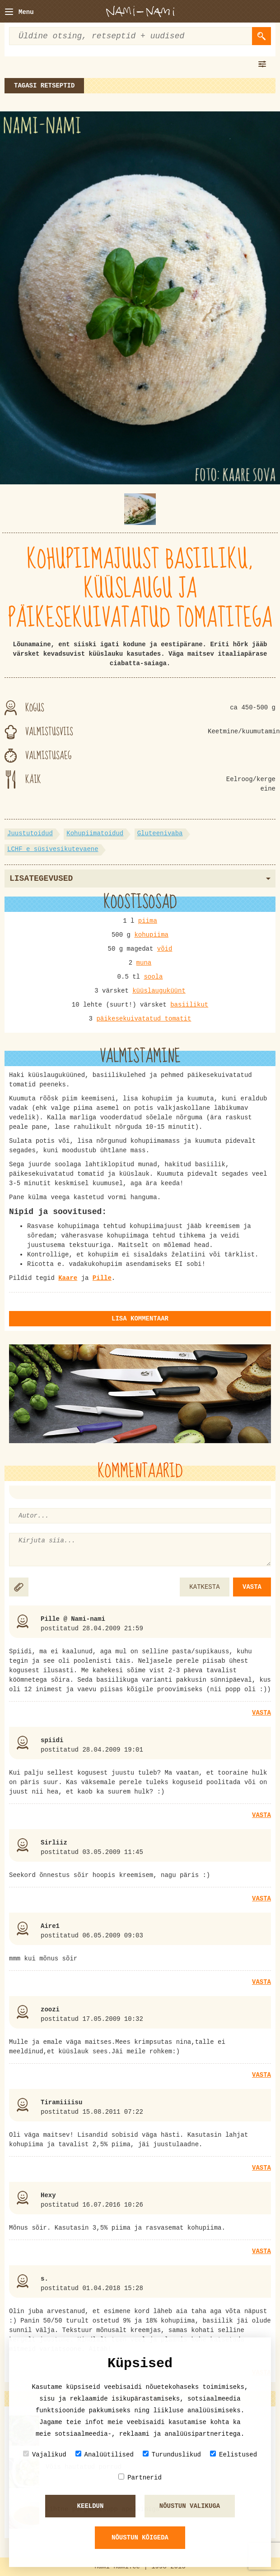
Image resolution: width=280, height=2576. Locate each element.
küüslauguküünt (159, 990)
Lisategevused (140, 878)
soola (153, 976)
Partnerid (140, 2477)
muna (144, 962)
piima (147, 921)
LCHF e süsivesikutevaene (52, 849)
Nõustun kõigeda (140, 2537)
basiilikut (189, 1004)
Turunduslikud (172, 2454)
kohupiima (151, 934)
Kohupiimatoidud (94, 833)
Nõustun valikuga (189, 2506)
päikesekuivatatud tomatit (143, 1018)
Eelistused (233, 2454)
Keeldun (90, 2506)
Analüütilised (104, 2454)
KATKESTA (204, 1587)
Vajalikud (44, 2454)
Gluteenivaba (160, 833)
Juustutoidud (30, 833)
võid (165, 948)
